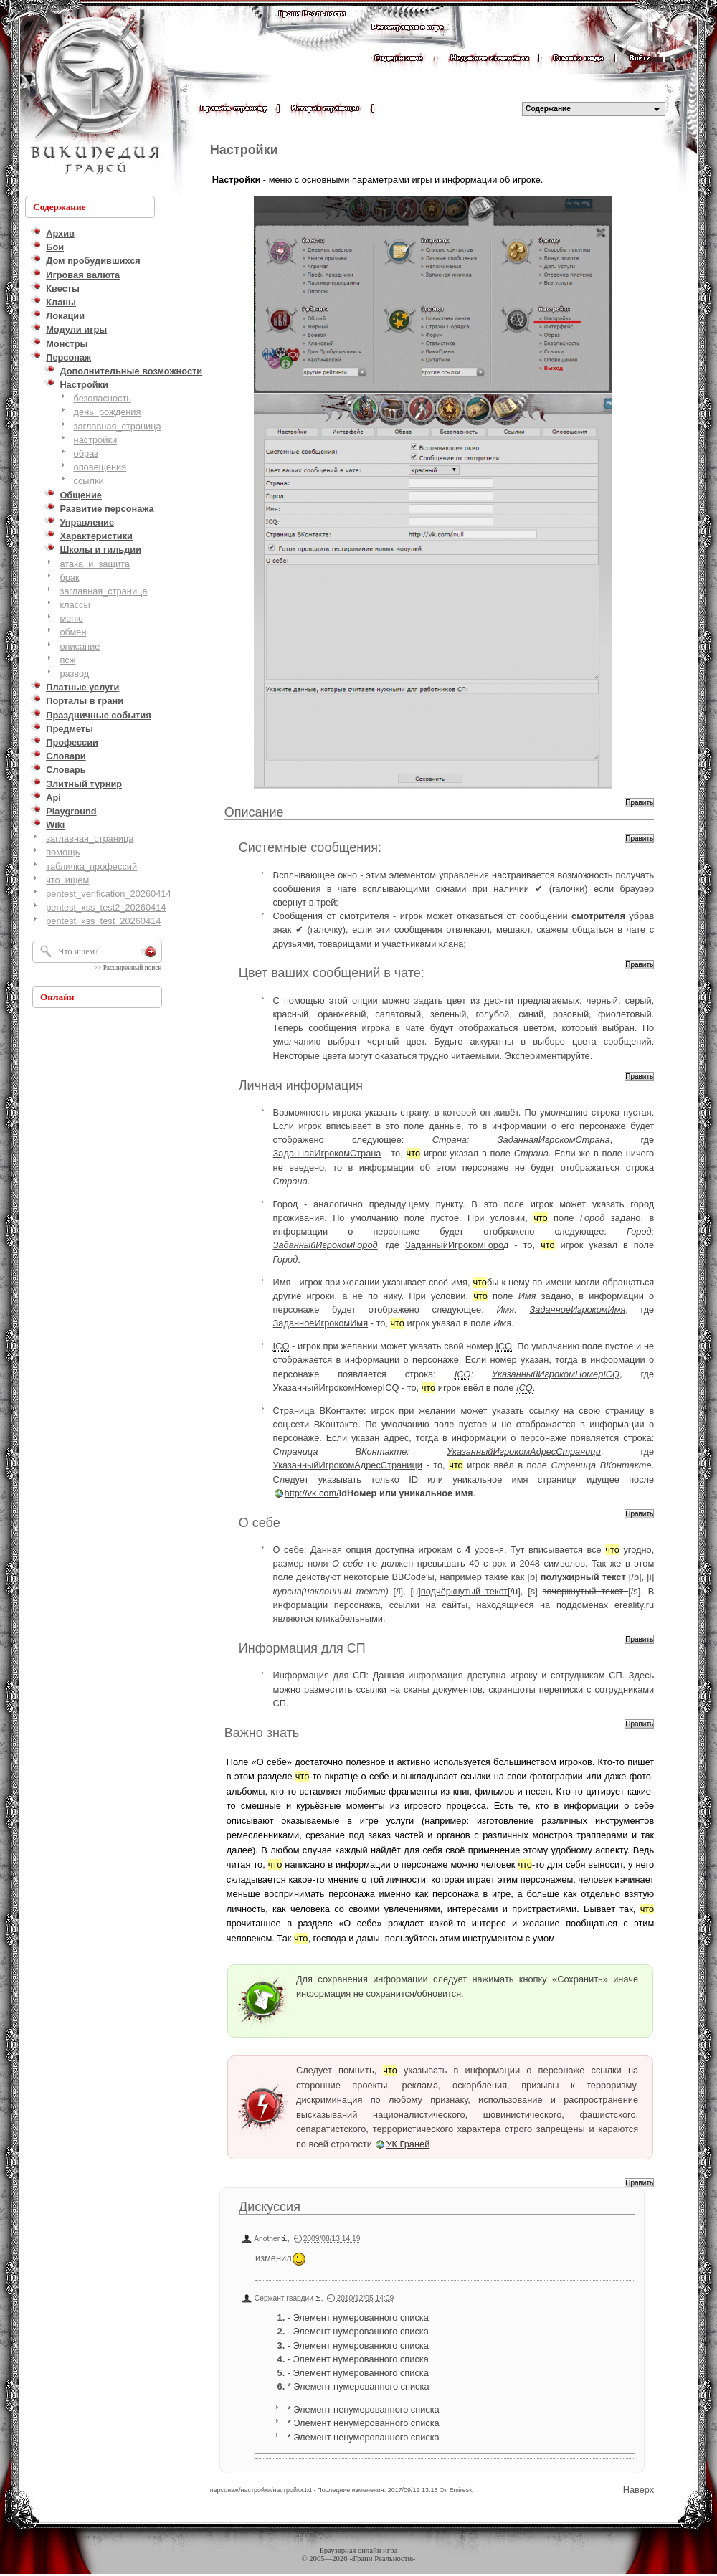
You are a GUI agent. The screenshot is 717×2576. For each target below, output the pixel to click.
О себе (259, 1523)
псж (67, 660)
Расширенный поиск (132, 967)
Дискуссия (269, 2207)
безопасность (102, 398)
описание (80, 646)
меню (71, 618)
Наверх (639, 2489)
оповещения (100, 467)
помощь (63, 852)
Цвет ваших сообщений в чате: (331, 973)
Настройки (244, 150)
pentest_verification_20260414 (108, 893)
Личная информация (301, 1085)
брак (69, 577)
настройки (96, 439)
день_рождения (107, 412)
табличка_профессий (91, 866)
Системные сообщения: (310, 847)
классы (75, 604)
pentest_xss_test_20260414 (103, 921)
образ (86, 453)
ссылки (89, 480)
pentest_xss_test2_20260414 (106, 907)
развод (74, 673)
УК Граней (407, 2144)
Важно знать (261, 1733)
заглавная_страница (117, 426)
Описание (254, 812)
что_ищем (67, 880)
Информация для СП (302, 1648)
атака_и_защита (95, 564)
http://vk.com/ (312, 1493)
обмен (73, 632)
